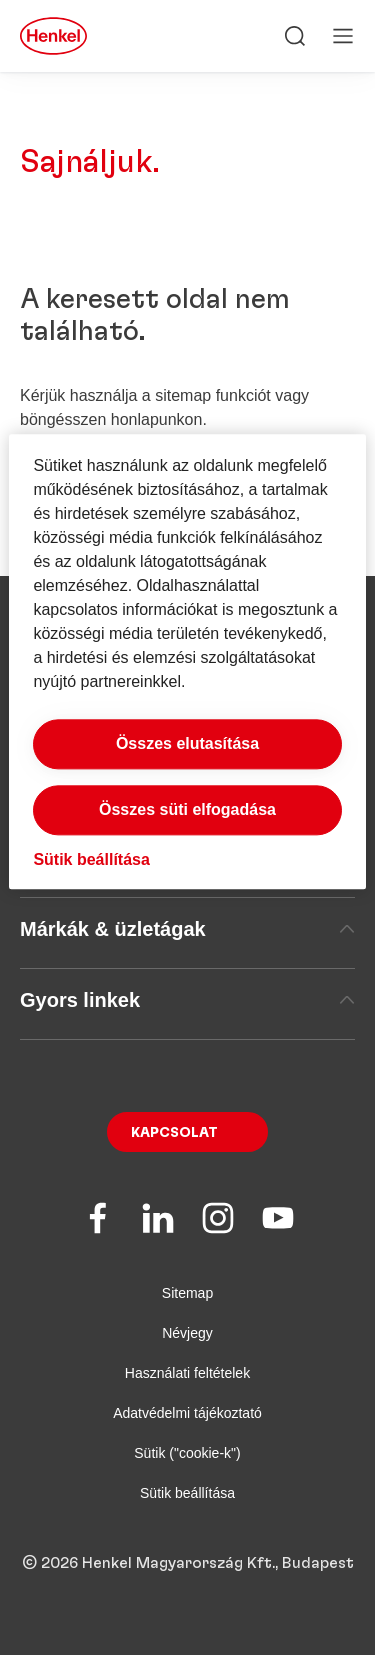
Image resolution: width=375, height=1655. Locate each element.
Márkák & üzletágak (187, 929)
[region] (187, 661)
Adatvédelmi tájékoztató (187, 1413)
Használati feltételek (187, 1373)
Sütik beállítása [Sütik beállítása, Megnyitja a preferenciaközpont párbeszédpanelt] (91, 859)
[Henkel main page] (53, 36)
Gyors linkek (187, 1000)
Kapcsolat (174, 1133)
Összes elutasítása (187, 743)
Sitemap (187, 1293)
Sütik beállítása (187, 1493)
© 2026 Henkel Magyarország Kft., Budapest (188, 1563)
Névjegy (187, 1333)
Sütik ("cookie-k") (187, 1453)
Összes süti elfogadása (187, 809)
